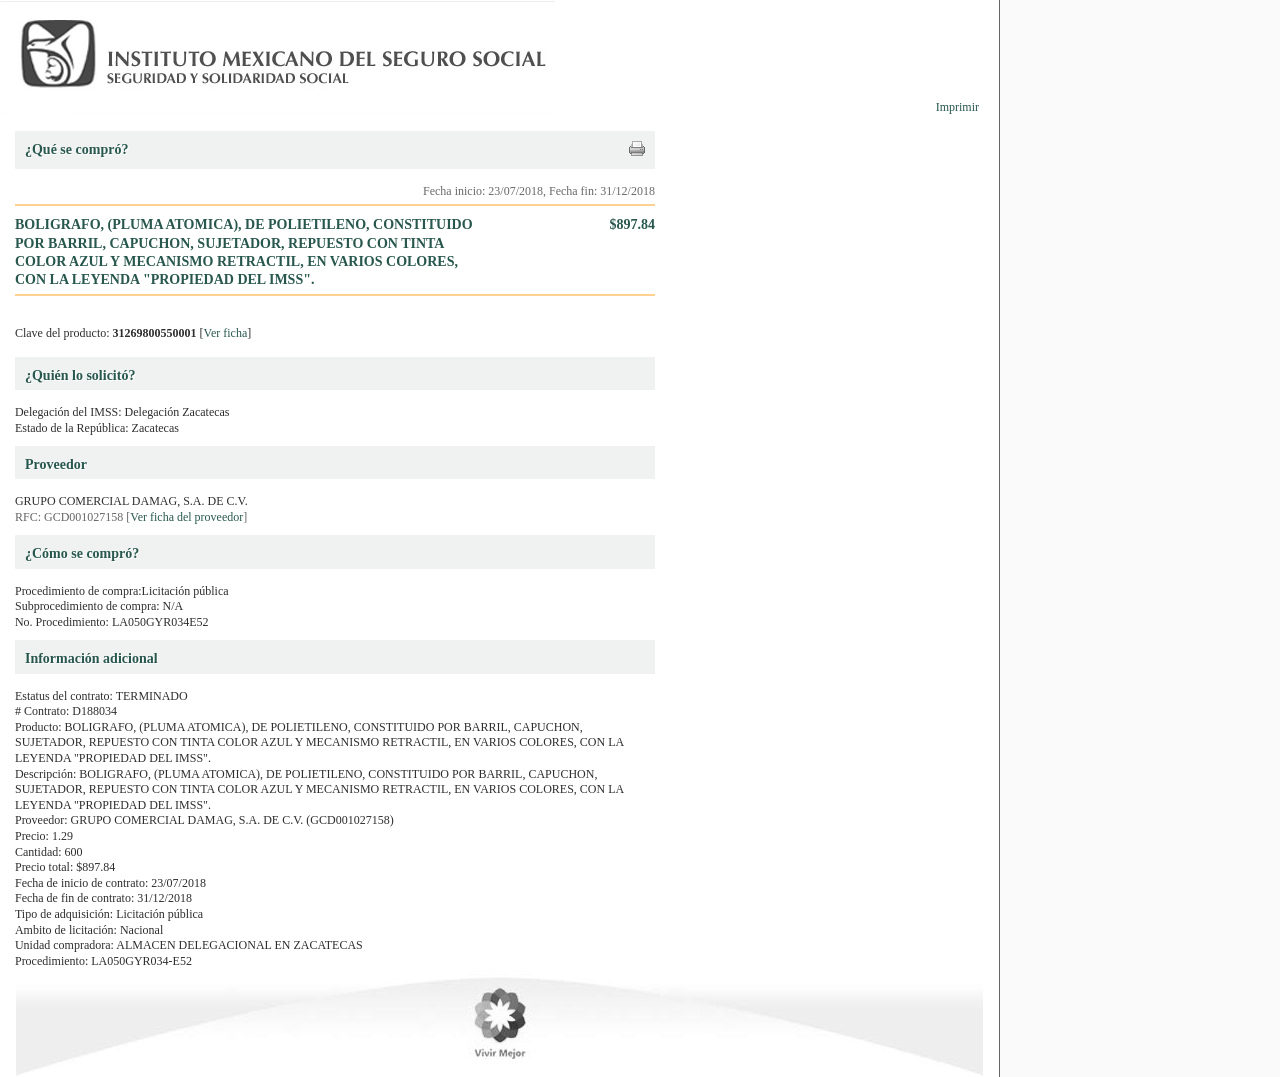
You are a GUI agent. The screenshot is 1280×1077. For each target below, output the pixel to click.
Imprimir (957, 107)
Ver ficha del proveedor (186, 517)
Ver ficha (226, 333)
